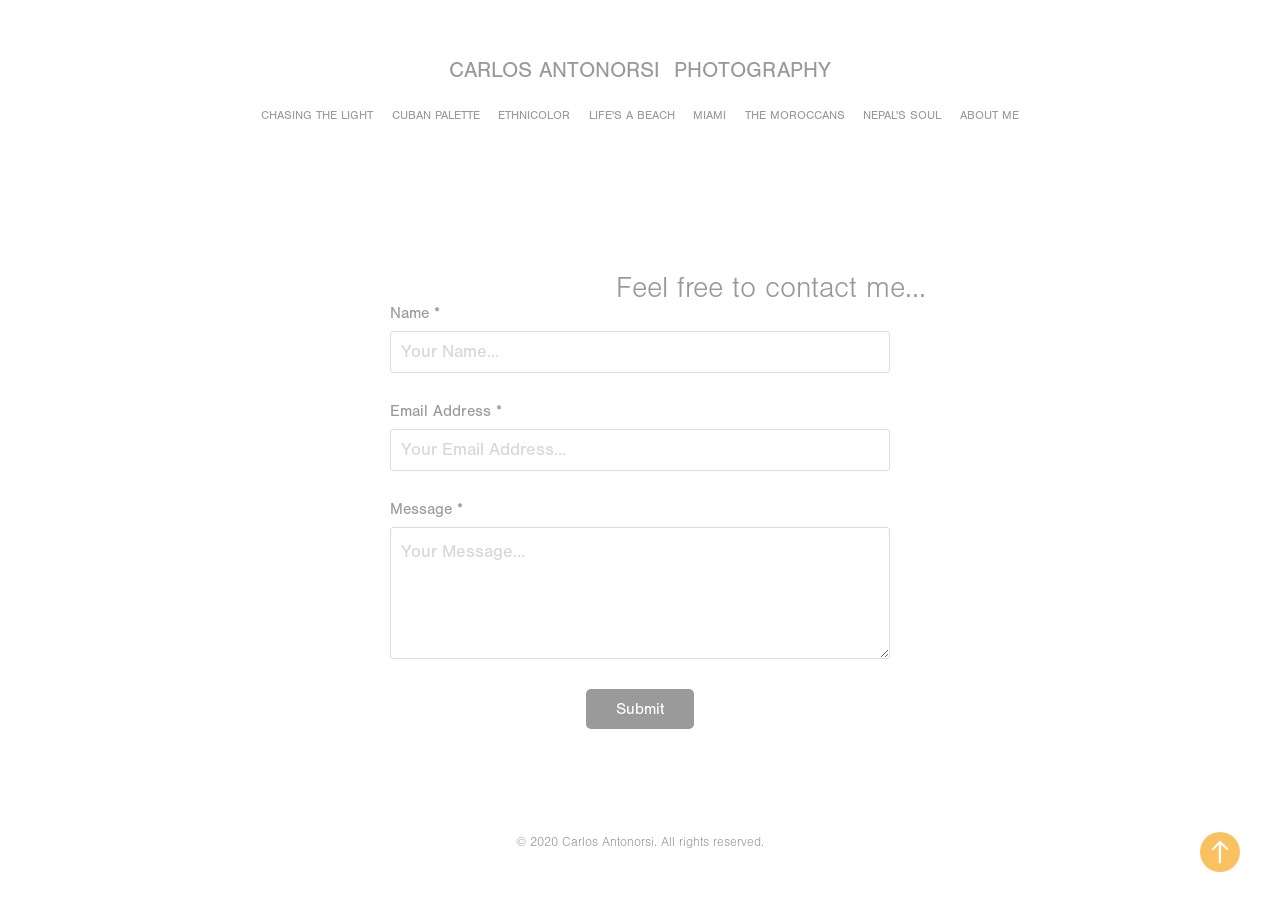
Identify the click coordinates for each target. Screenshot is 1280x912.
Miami (709, 115)
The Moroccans (795, 115)
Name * (415, 313)
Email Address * (446, 411)
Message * (426, 509)
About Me (989, 115)
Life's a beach (632, 115)
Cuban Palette (436, 115)
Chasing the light (317, 115)
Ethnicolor (534, 115)
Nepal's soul (902, 115)
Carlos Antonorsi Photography (640, 70)
